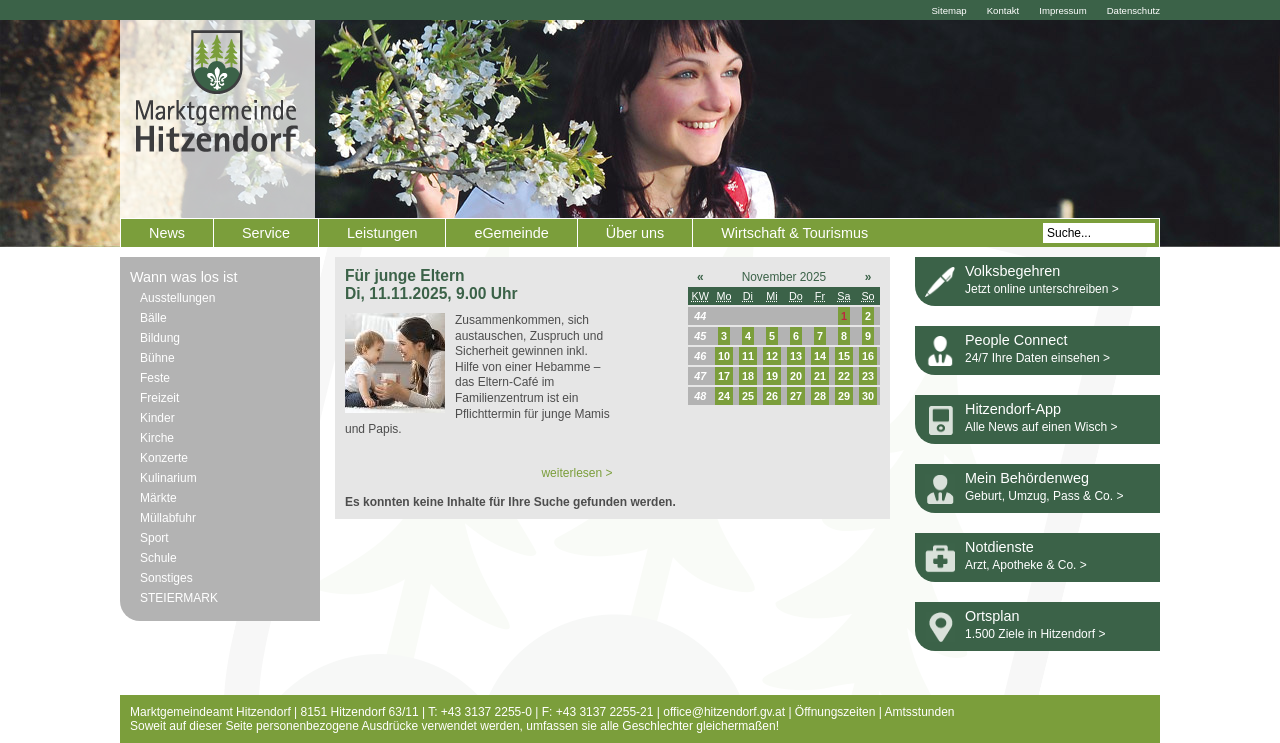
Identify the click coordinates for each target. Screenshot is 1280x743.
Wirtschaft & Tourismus (794, 233)
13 (796, 356)
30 (868, 396)
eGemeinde (511, 233)
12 (772, 356)
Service (266, 233)
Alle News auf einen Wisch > (1041, 427)
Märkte (158, 498)
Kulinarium (168, 478)
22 (844, 376)
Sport (154, 538)
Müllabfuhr (168, 518)
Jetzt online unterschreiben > (1042, 289)
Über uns (635, 233)
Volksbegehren (1012, 271)
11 (748, 356)
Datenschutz (1133, 10)
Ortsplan (992, 616)
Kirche (157, 438)
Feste (155, 378)
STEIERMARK (179, 598)
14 (820, 356)
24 (724, 396)
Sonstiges (166, 578)
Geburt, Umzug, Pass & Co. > (1044, 496)
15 (844, 356)
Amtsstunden (920, 712)
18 (748, 376)
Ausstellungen (177, 298)
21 (820, 376)
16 (868, 356)
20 (796, 376)
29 (844, 396)
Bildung (160, 338)
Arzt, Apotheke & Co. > (1026, 565)
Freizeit (159, 398)
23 (868, 376)
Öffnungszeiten (835, 712)
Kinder (157, 418)
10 (724, 356)
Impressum (1062, 10)
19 (772, 376)
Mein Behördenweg (1027, 478)
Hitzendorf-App (1013, 409)
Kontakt (1003, 10)
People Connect (1016, 340)
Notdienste (999, 547)
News (167, 233)
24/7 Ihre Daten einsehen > (1037, 358)
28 (820, 396)
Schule (158, 558)
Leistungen (382, 233)
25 (748, 396)
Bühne (157, 358)
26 (772, 396)
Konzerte (164, 458)
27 (796, 396)
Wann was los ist (183, 277)
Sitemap (948, 10)
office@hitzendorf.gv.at (724, 712)
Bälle (153, 318)
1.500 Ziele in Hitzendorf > (1035, 634)
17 (724, 376)
